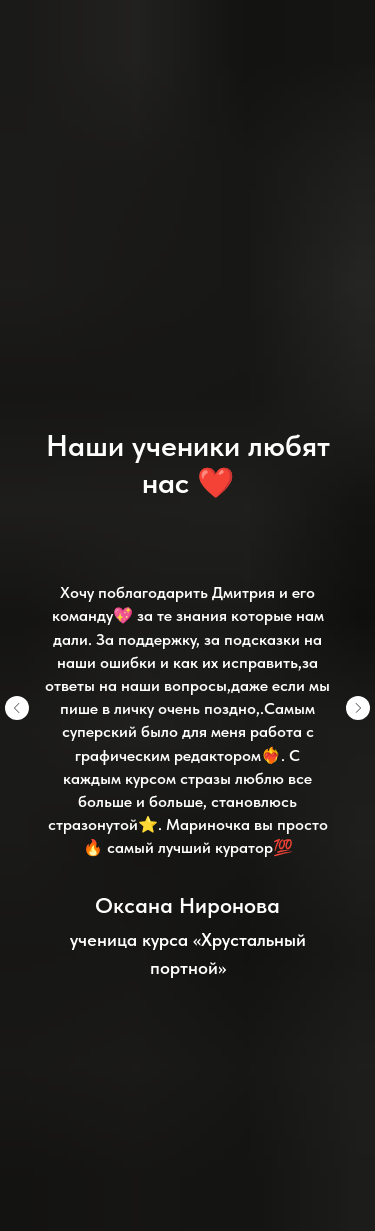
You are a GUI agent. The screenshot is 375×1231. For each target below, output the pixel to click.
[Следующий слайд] (358, 708)
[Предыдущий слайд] (17, 708)
